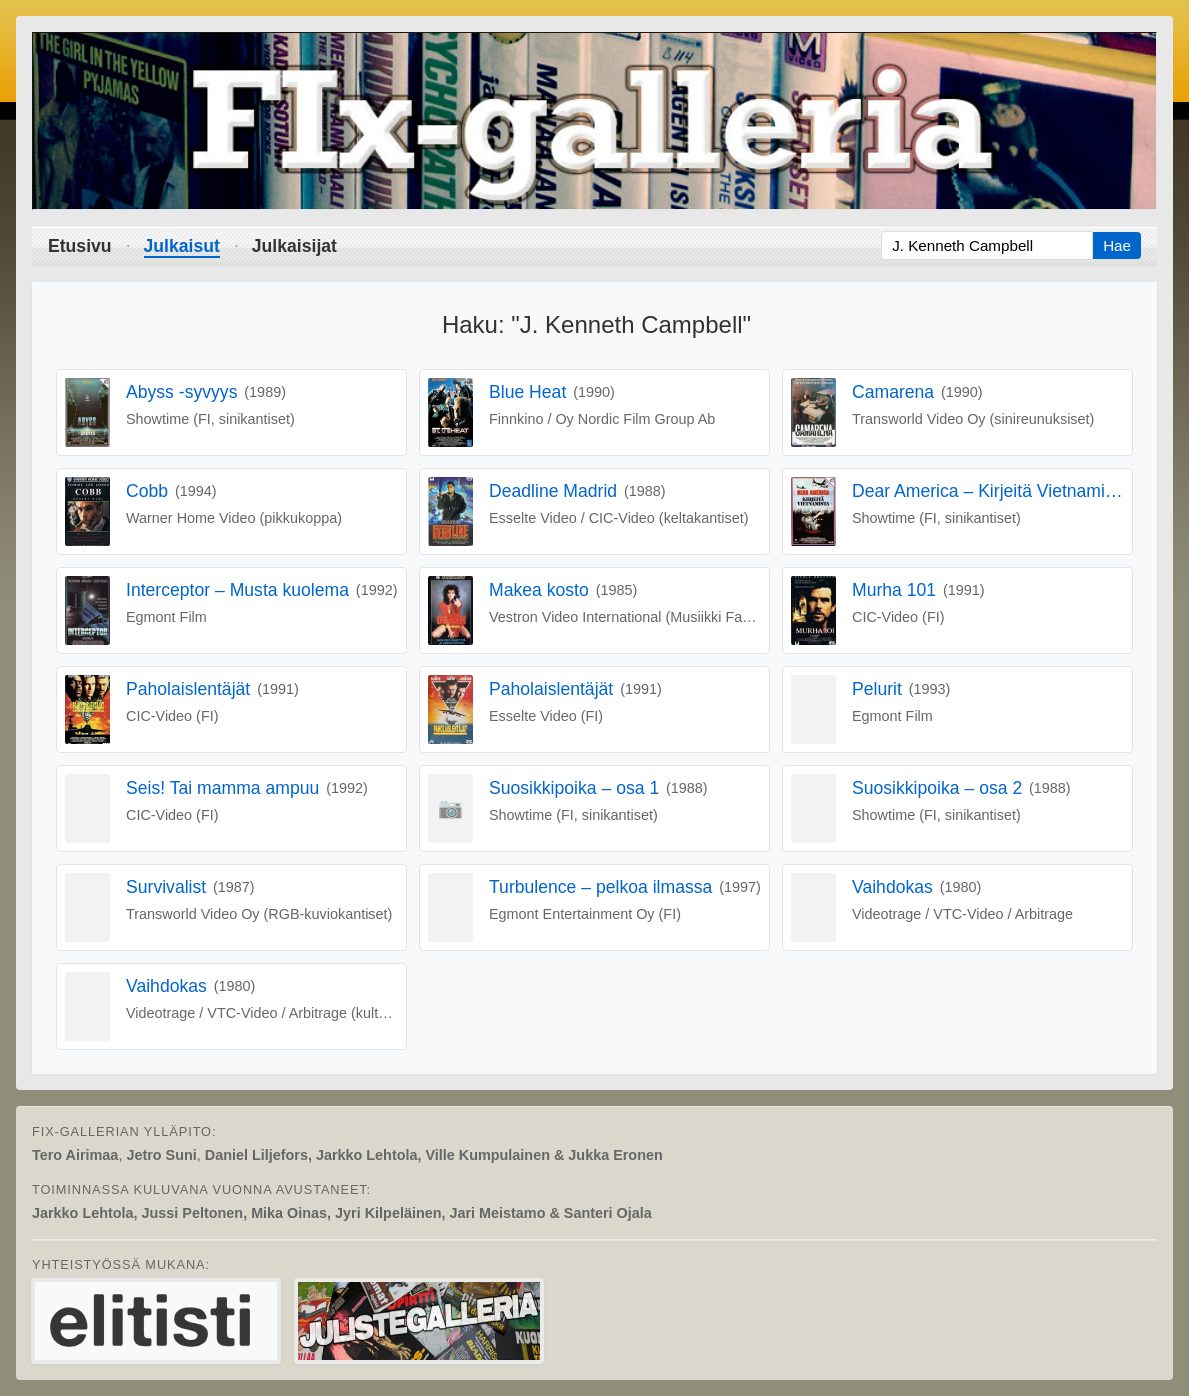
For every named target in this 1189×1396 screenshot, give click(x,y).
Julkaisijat (294, 246)
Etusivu (80, 246)
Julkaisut (182, 246)
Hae (1117, 245)
